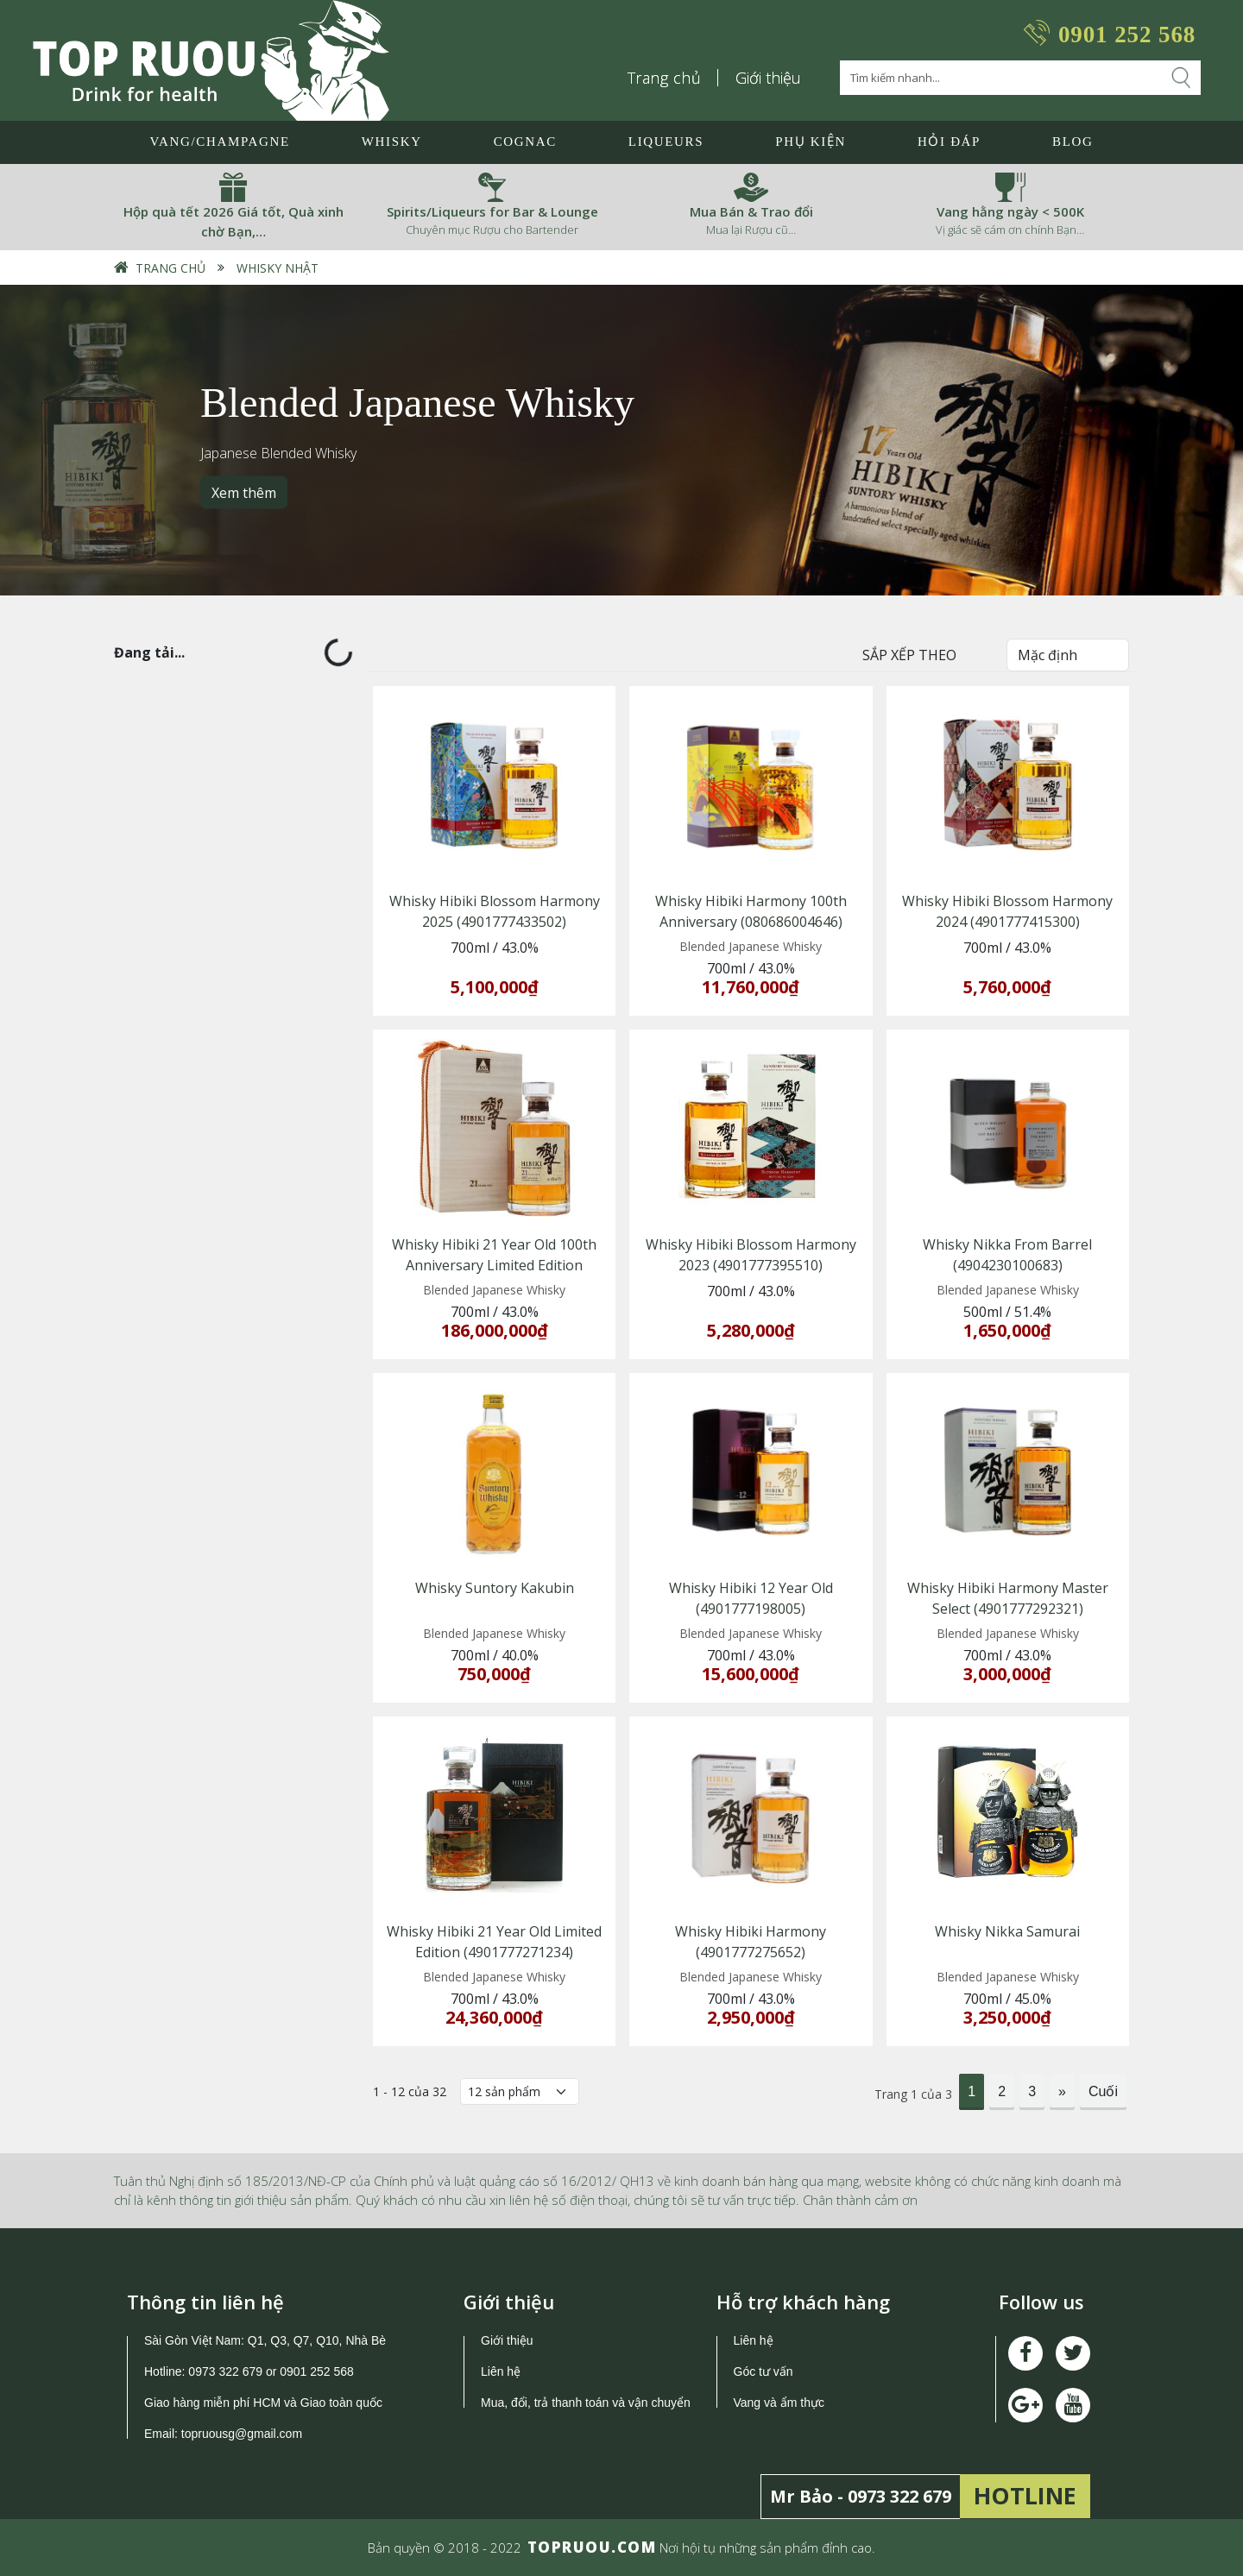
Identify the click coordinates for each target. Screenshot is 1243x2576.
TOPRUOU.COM (592, 2547)
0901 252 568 (1127, 34)
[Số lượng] (519, 2091)
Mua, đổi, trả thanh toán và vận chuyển (586, 2402)
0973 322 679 (225, 2371)
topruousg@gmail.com (243, 2434)
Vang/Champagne (219, 141)
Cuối (1103, 2091)
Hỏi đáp (949, 141)
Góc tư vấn (763, 2371)
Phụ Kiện (810, 141)
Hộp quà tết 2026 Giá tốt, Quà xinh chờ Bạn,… (233, 221)
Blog (1072, 141)
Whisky (392, 141)
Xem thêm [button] (243, 491)
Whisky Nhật (278, 268)
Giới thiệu (768, 77)
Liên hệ (501, 2371)
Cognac (525, 141)
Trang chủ (665, 77)
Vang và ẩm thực (779, 2402)
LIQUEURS (666, 141)
